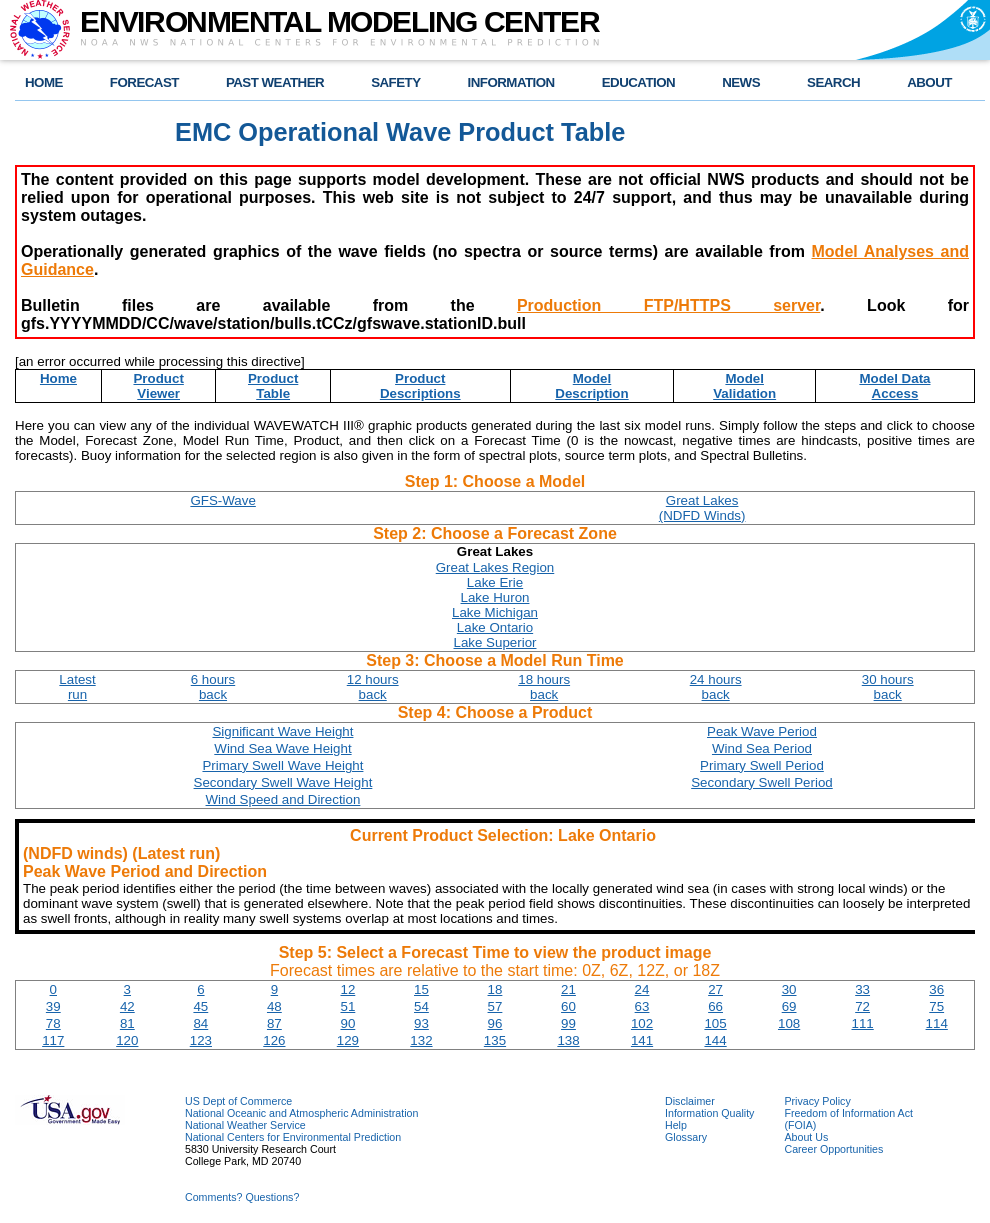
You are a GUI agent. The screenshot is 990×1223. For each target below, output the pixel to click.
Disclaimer (690, 1101)
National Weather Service (245, 1125)
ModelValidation (744, 386)
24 (642, 989)
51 (347, 1006)
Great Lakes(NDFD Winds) (702, 508)
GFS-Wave (222, 500)
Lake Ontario (495, 627)
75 (936, 1006)
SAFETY (395, 82)
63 (642, 1006)
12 (347, 989)
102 (642, 1023)
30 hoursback (888, 687)
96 (495, 1023)
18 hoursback (544, 687)
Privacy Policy (817, 1101)
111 (863, 1023)
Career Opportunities (833, 1149)
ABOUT (929, 82)
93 (421, 1023)
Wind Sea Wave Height (282, 748)
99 (568, 1023)
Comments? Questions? (242, 1197)
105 (715, 1023)
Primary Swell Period (762, 765)
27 (715, 989)
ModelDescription (591, 386)
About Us (806, 1137)
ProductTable (273, 386)
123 (201, 1040)
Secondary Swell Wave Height (283, 782)
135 (495, 1040)
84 (200, 1023)
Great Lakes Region (495, 567)
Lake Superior (495, 642)
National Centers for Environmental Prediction (293, 1137)
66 (715, 1006)
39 (53, 1006)
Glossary (686, 1137)
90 (347, 1023)
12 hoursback (373, 687)
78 (53, 1023)
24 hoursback (716, 687)
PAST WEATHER (275, 82)
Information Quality (709, 1113)
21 (568, 989)
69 (789, 1006)
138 (568, 1040)
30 (789, 989)
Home (58, 378)
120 (127, 1040)
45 (200, 1006)
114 (937, 1023)
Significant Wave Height (282, 731)
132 (421, 1040)
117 (53, 1040)
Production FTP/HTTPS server (668, 305)
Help (676, 1125)
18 (495, 989)
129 (348, 1040)
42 (127, 1006)
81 (127, 1023)
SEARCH (833, 82)
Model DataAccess (894, 386)
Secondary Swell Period (762, 782)
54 (421, 1006)
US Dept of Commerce (238, 1101)
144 (715, 1040)
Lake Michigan (495, 612)
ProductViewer (158, 386)
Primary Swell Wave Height (282, 765)
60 (568, 1006)
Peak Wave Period (762, 731)
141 (642, 1040)
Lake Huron (495, 597)
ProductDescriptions (420, 386)
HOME (44, 82)
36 (936, 989)
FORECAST (144, 82)
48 (274, 1006)
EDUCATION (638, 82)
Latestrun (77, 687)
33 (862, 989)
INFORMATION (511, 82)
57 (495, 1006)
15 (421, 989)
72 (862, 1006)
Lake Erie (495, 582)
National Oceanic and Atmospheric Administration (301, 1113)
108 (789, 1023)
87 (274, 1023)
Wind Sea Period (762, 748)
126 (274, 1040)
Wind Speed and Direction (283, 799)
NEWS (741, 82)
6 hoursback (213, 687)
